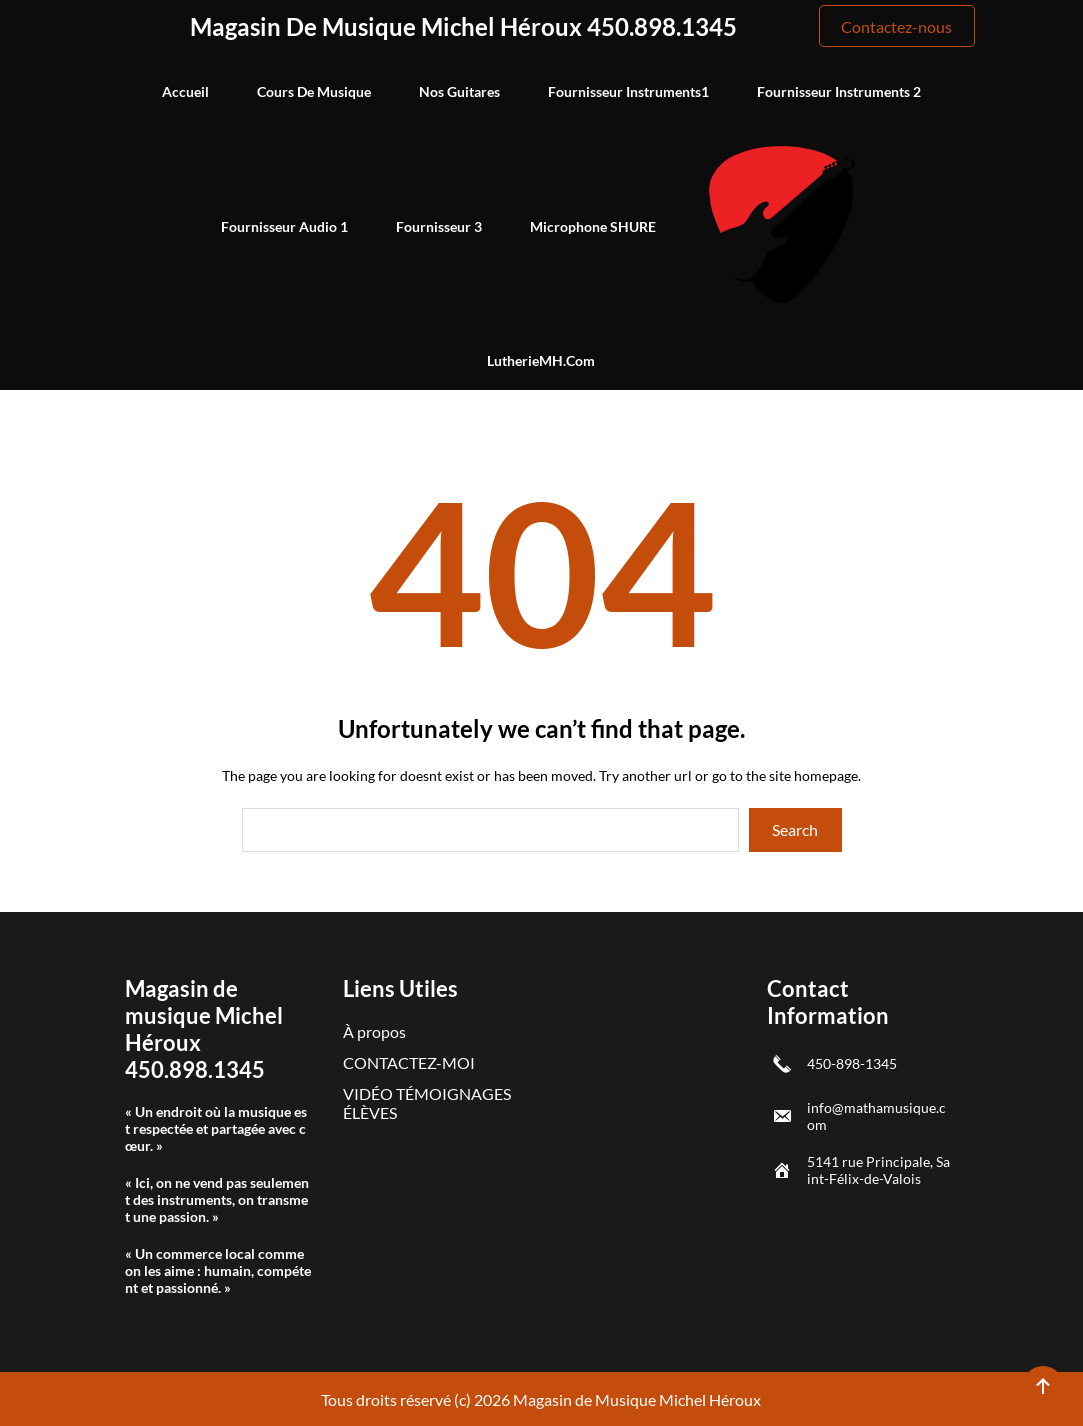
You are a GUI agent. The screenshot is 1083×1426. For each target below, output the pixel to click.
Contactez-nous (896, 26)
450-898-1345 (852, 1063)
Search (795, 829)
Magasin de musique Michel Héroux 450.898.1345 (463, 26)
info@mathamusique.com (876, 1116)
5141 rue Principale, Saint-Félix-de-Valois (878, 1170)
